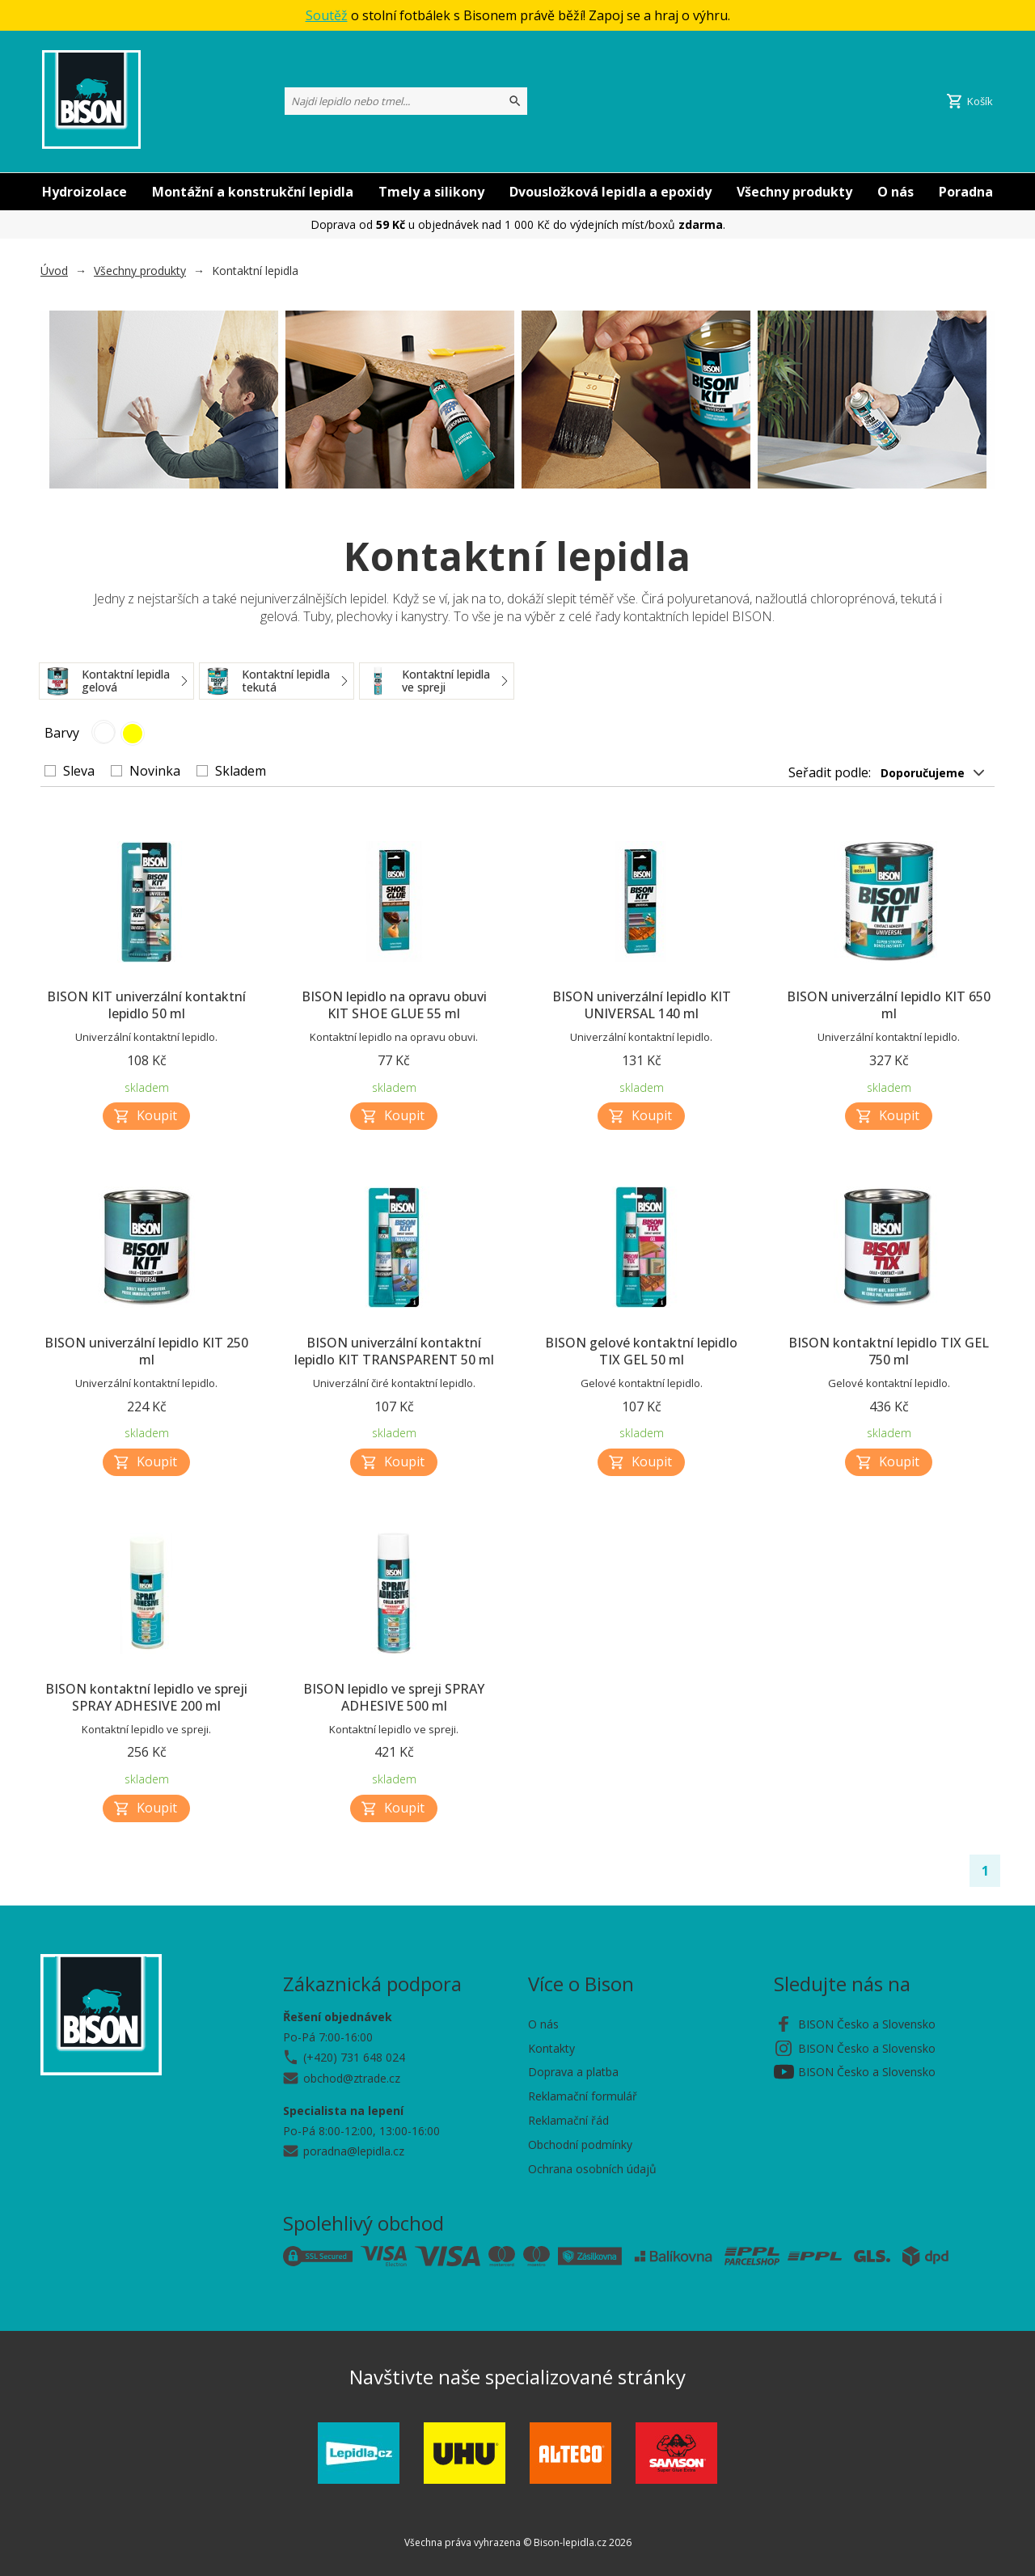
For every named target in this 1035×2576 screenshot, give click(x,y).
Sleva (79, 771)
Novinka (154, 771)
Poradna (966, 192)
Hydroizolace (84, 192)
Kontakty (551, 2048)
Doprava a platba (573, 2071)
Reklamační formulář (582, 2096)
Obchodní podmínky (580, 2144)
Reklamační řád (568, 2120)
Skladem (240, 771)
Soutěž (327, 15)
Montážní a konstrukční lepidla (252, 192)
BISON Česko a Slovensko (867, 2024)
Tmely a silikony (431, 192)
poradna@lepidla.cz (353, 2151)
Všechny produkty (794, 192)
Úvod (54, 270)
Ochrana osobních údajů (592, 2168)
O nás (895, 192)
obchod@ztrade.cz (351, 2078)
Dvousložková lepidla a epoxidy (610, 192)
